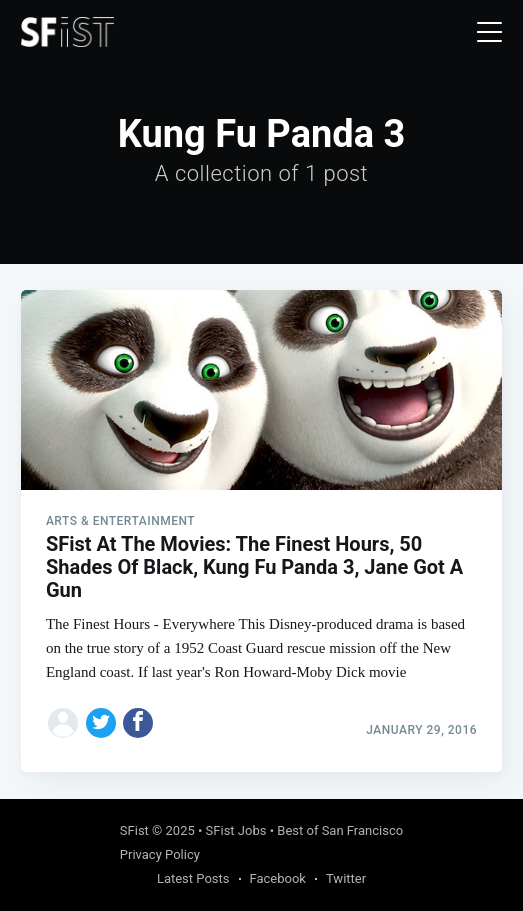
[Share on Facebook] (138, 723)
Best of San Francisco (340, 830)
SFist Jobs (236, 830)
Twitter (346, 878)
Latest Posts (193, 878)
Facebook (278, 878)
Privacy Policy (160, 854)
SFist (134, 830)
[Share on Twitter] (101, 723)
